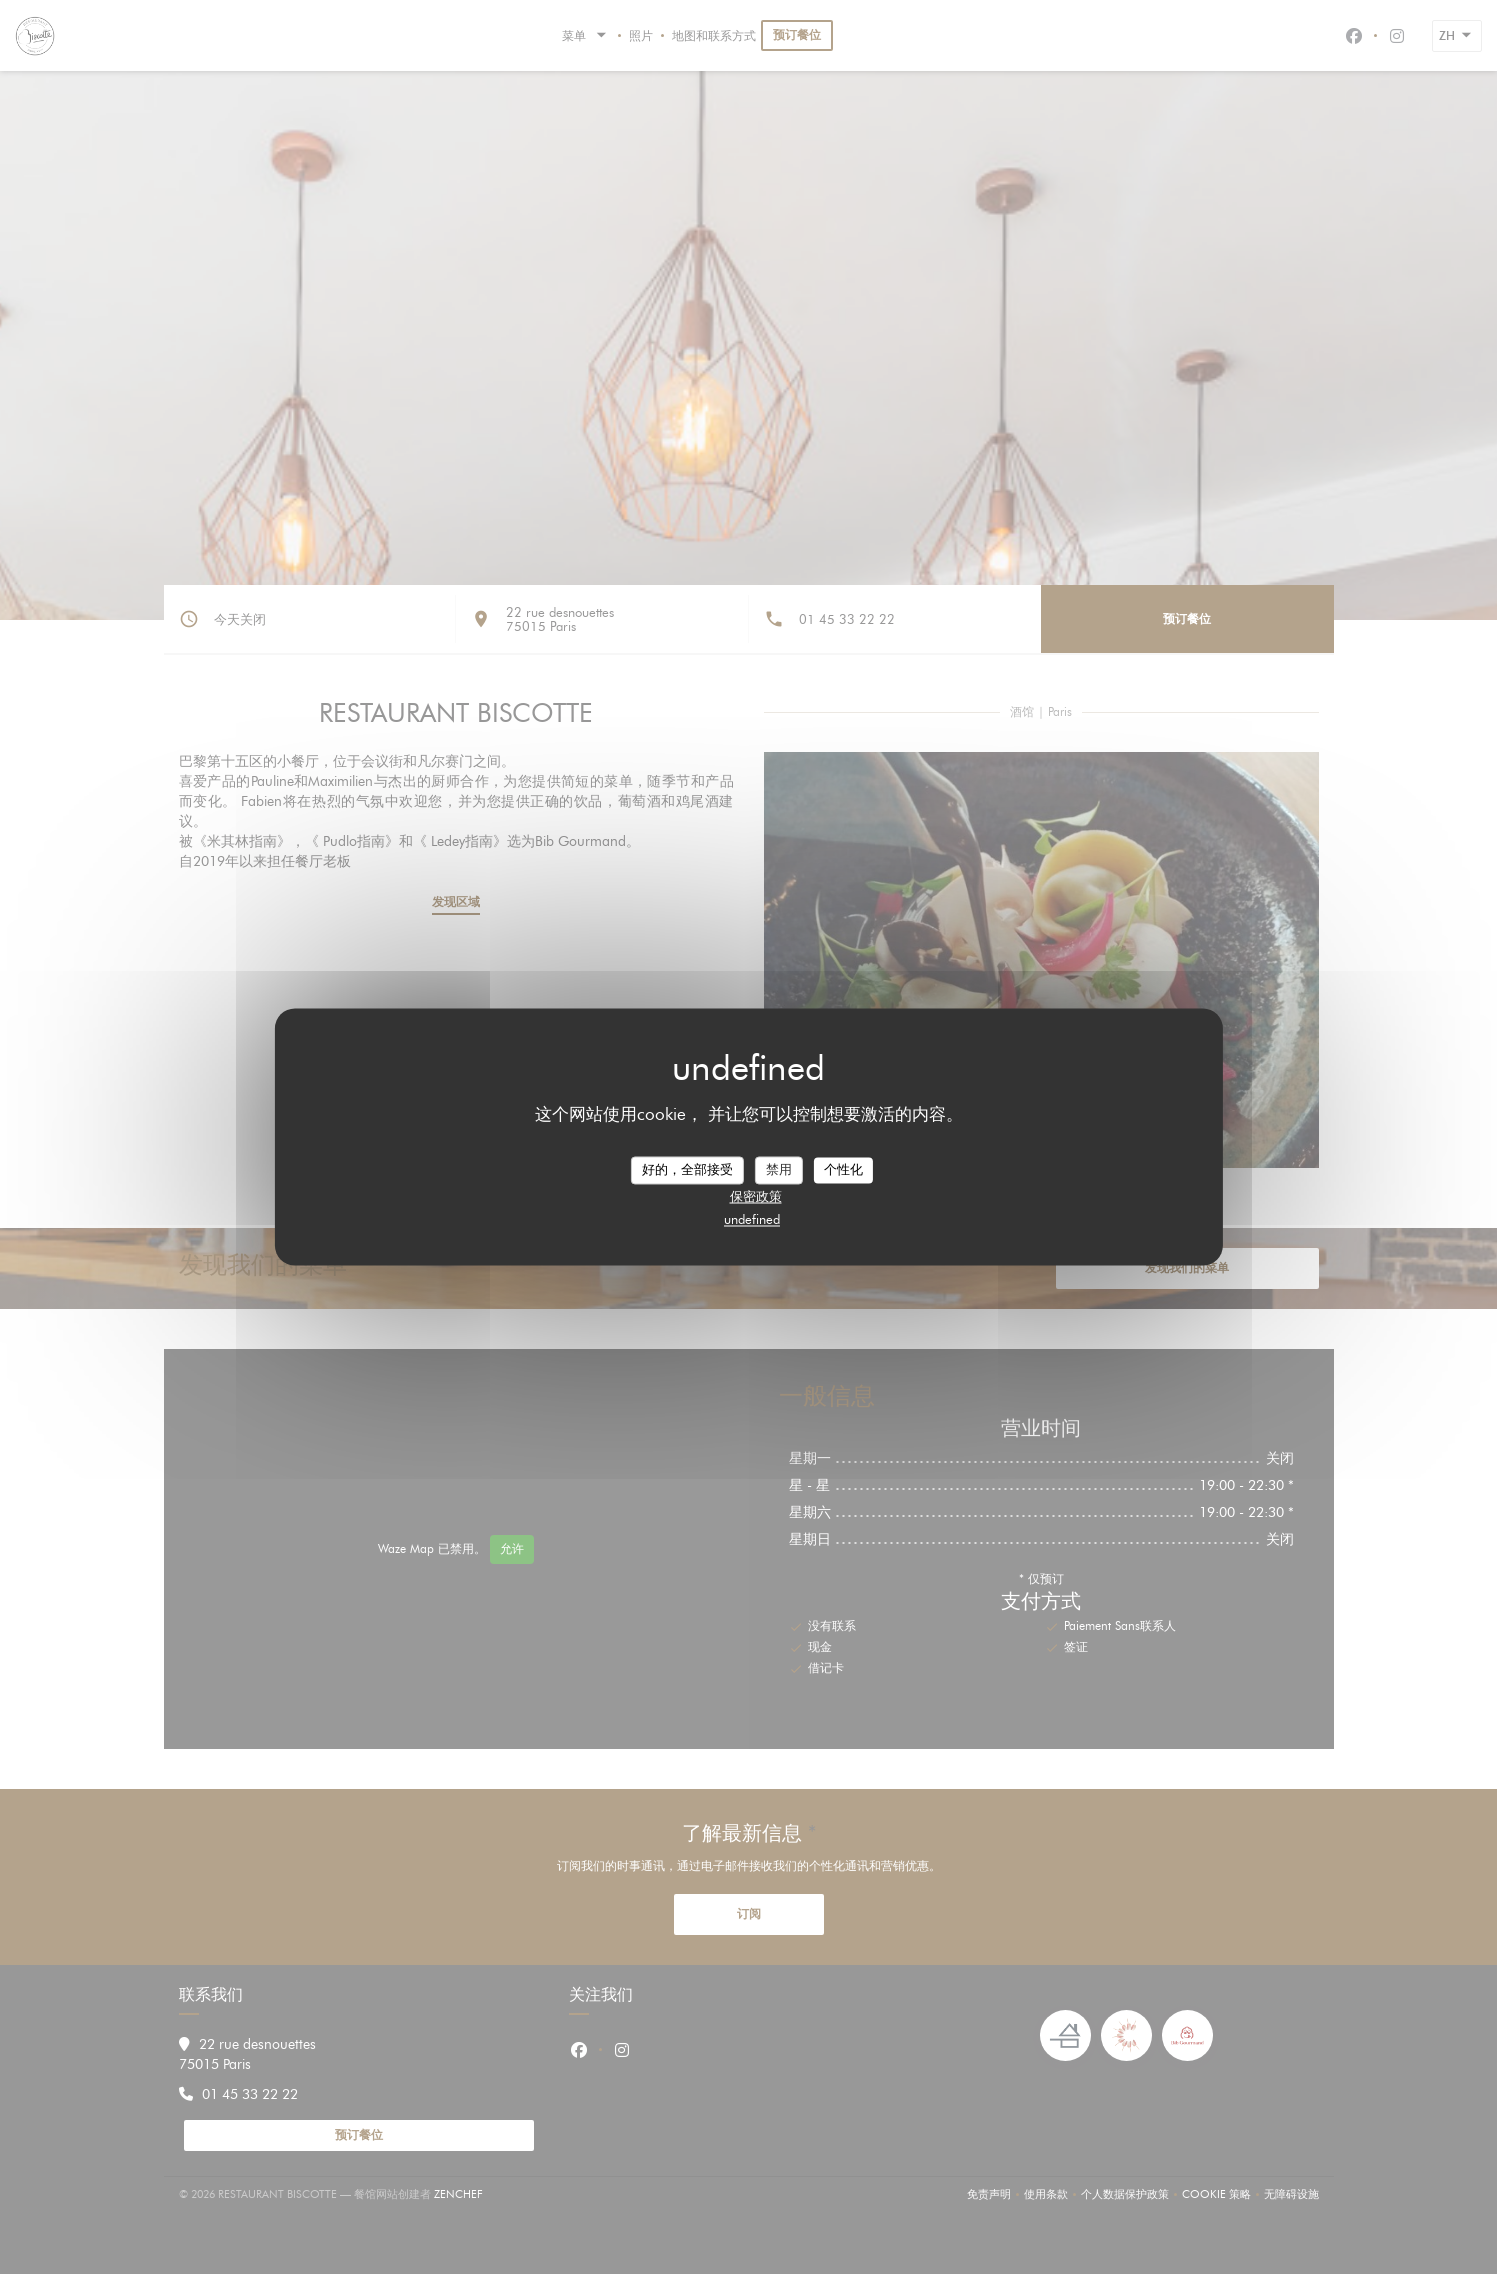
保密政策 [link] (756, 1196)
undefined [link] (752, 1219)
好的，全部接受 (687, 1169)
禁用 (779, 1169)
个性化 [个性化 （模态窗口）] (843, 1169)
